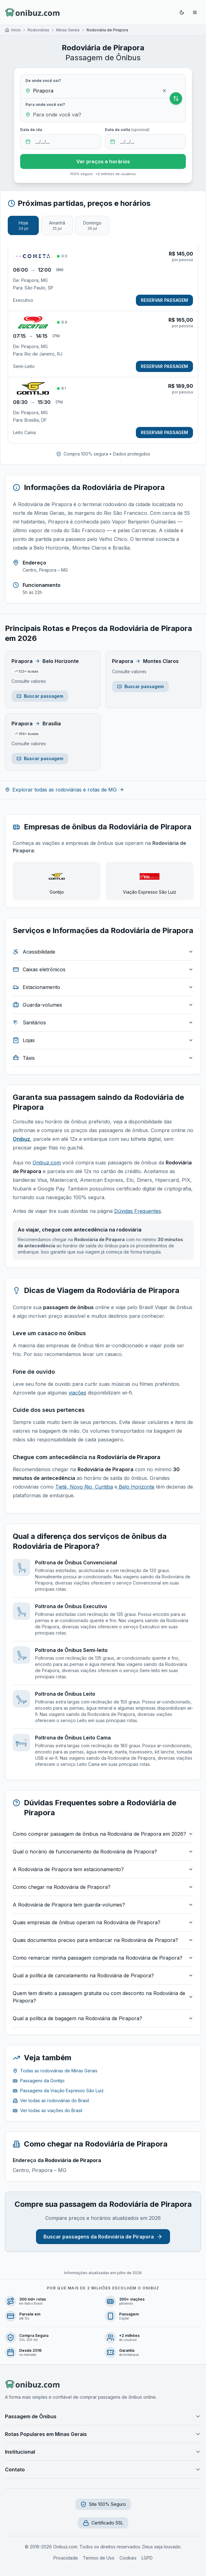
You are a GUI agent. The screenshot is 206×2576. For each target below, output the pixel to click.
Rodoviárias (38, 30)
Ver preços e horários (103, 161)
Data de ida (31, 129)
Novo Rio (80, 1487)
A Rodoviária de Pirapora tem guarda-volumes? (103, 1905)
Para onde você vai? (45, 104)
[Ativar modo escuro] (181, 12)
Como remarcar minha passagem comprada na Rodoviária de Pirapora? (103, 1958)
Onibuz (21, 1139)
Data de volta (127, 129)
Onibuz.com (47, 1162)
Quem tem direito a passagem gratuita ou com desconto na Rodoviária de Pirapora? (103, 1997)
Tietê (61, 1487)
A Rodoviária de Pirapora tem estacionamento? (103, 1869)
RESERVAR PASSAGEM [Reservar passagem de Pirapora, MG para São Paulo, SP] (164, 300)
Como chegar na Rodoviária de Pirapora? (103, 1887)
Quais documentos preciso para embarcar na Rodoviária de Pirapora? (103, 1940)
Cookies (128, 2557)
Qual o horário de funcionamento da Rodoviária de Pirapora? (103, 1851)
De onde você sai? (43, 80)
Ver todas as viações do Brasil (47, 2110)
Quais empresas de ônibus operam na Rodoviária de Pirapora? (103, 1922)
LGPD (147, 2557)
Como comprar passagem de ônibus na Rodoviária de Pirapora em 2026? (103, 1834)
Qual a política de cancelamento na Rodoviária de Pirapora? (103, 1975)
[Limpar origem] (164, 90)
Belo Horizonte (135, 1487)
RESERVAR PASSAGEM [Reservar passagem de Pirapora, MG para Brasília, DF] (164, 432)
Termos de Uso (98, 2557)
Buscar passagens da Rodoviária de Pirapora (103, 2237)
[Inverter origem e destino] (176, 98)
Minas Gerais (68, 30)
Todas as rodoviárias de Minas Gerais (55, 2070)
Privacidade (65, 2557)
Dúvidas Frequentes (137, 1211)
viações (77, 1393)
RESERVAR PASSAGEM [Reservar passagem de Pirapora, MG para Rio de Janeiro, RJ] (164, 366)
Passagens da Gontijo (39, 2080)
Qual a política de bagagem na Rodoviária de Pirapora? (103, 2018)
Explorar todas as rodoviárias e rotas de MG (64, 790)
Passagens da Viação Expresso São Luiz (58, 2090)
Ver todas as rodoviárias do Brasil (51, 2100)
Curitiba (103, 1487)
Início (16, 30)
